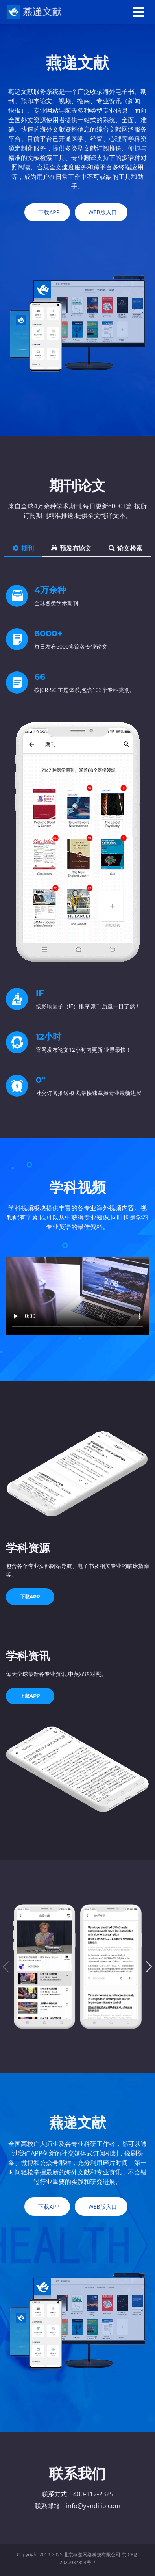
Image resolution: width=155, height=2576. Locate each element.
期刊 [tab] (23, 548)
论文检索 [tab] (125, 548)
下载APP (30, 1597)
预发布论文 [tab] (71, 548)
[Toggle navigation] (138, 12)
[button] (148, 1966)
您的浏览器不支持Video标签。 (77, 1296)
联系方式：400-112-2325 (77, 2494)
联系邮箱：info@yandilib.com (77, 2506)
